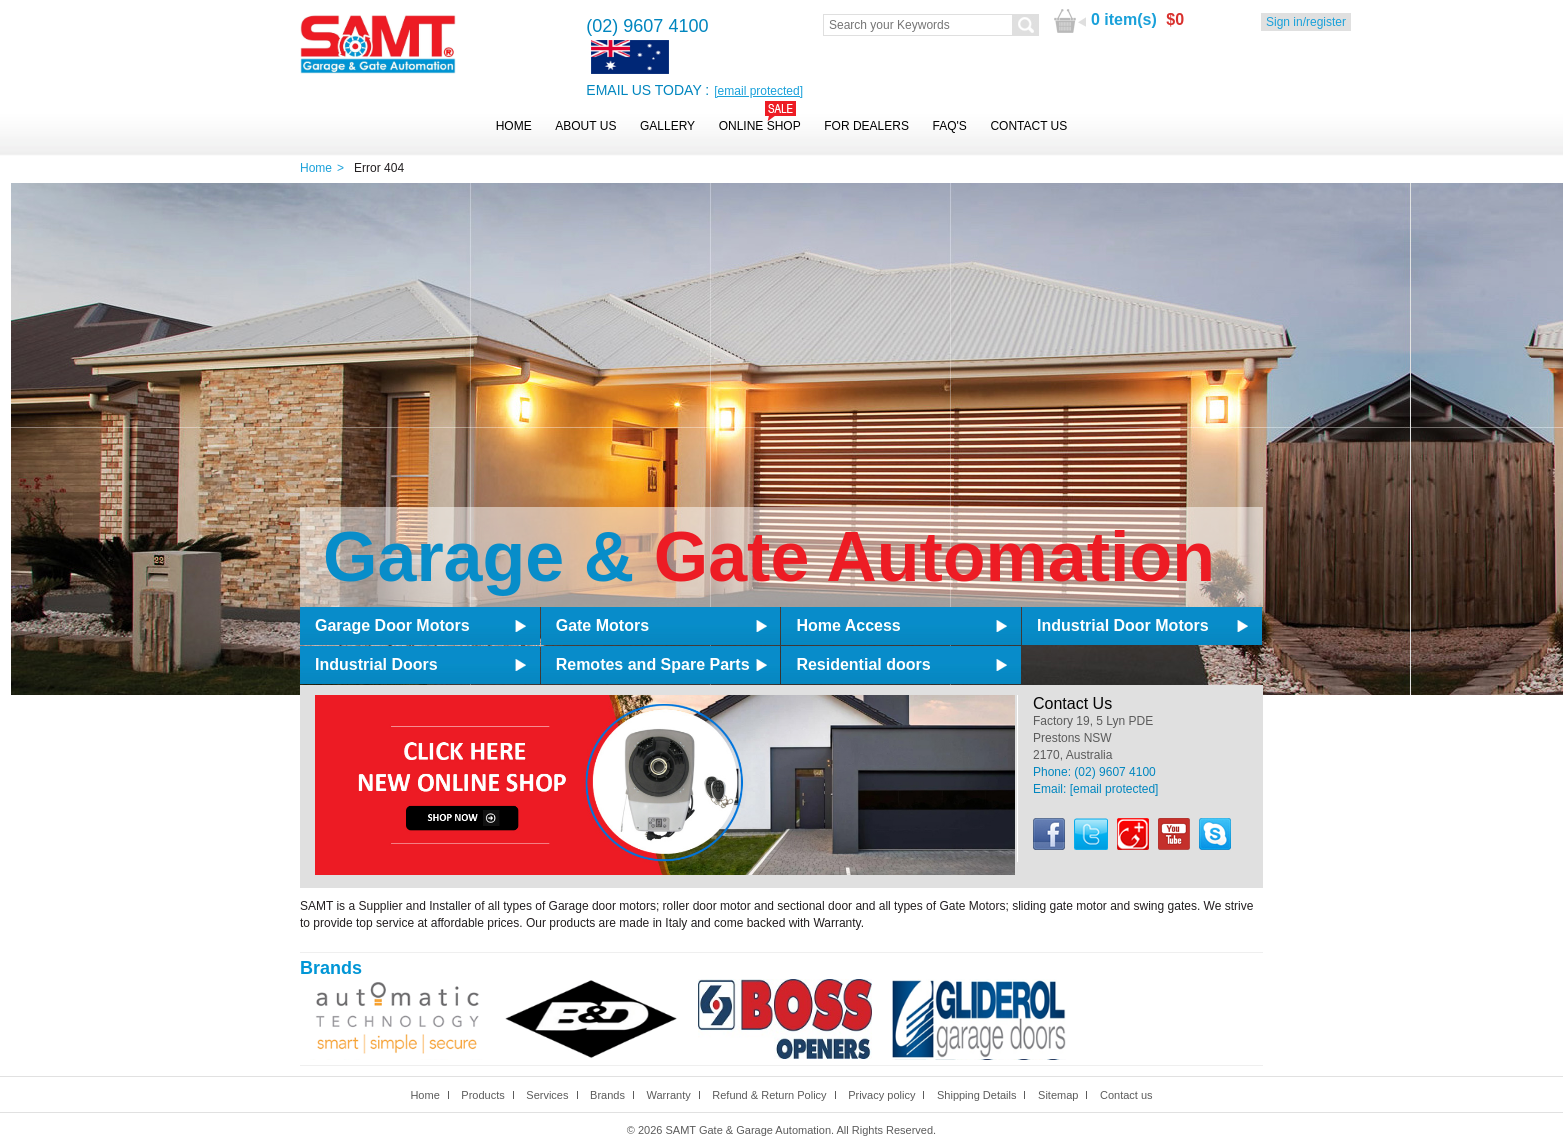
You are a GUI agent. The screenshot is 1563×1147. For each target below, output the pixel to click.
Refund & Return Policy (769, 1095)
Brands (607, 1095)
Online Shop (760, 126)
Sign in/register (1306, 22)
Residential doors (863, 664)
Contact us (1126, 1095)
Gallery (667, 126)
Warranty (668, 1095)
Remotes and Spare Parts (653, 664)
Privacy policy (881, 1095)
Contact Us (1028, 126)
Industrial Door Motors (1123, 625)
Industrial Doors (376, 664)
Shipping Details (977, 1095)
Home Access (848, 625)
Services (547, 1095)
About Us (585, 126)
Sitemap (1058, 1095)
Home (514, 126)
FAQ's (950, 126)
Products (482, 1095)
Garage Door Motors (392, 625)
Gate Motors (602, 625)
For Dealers (866, 126)
